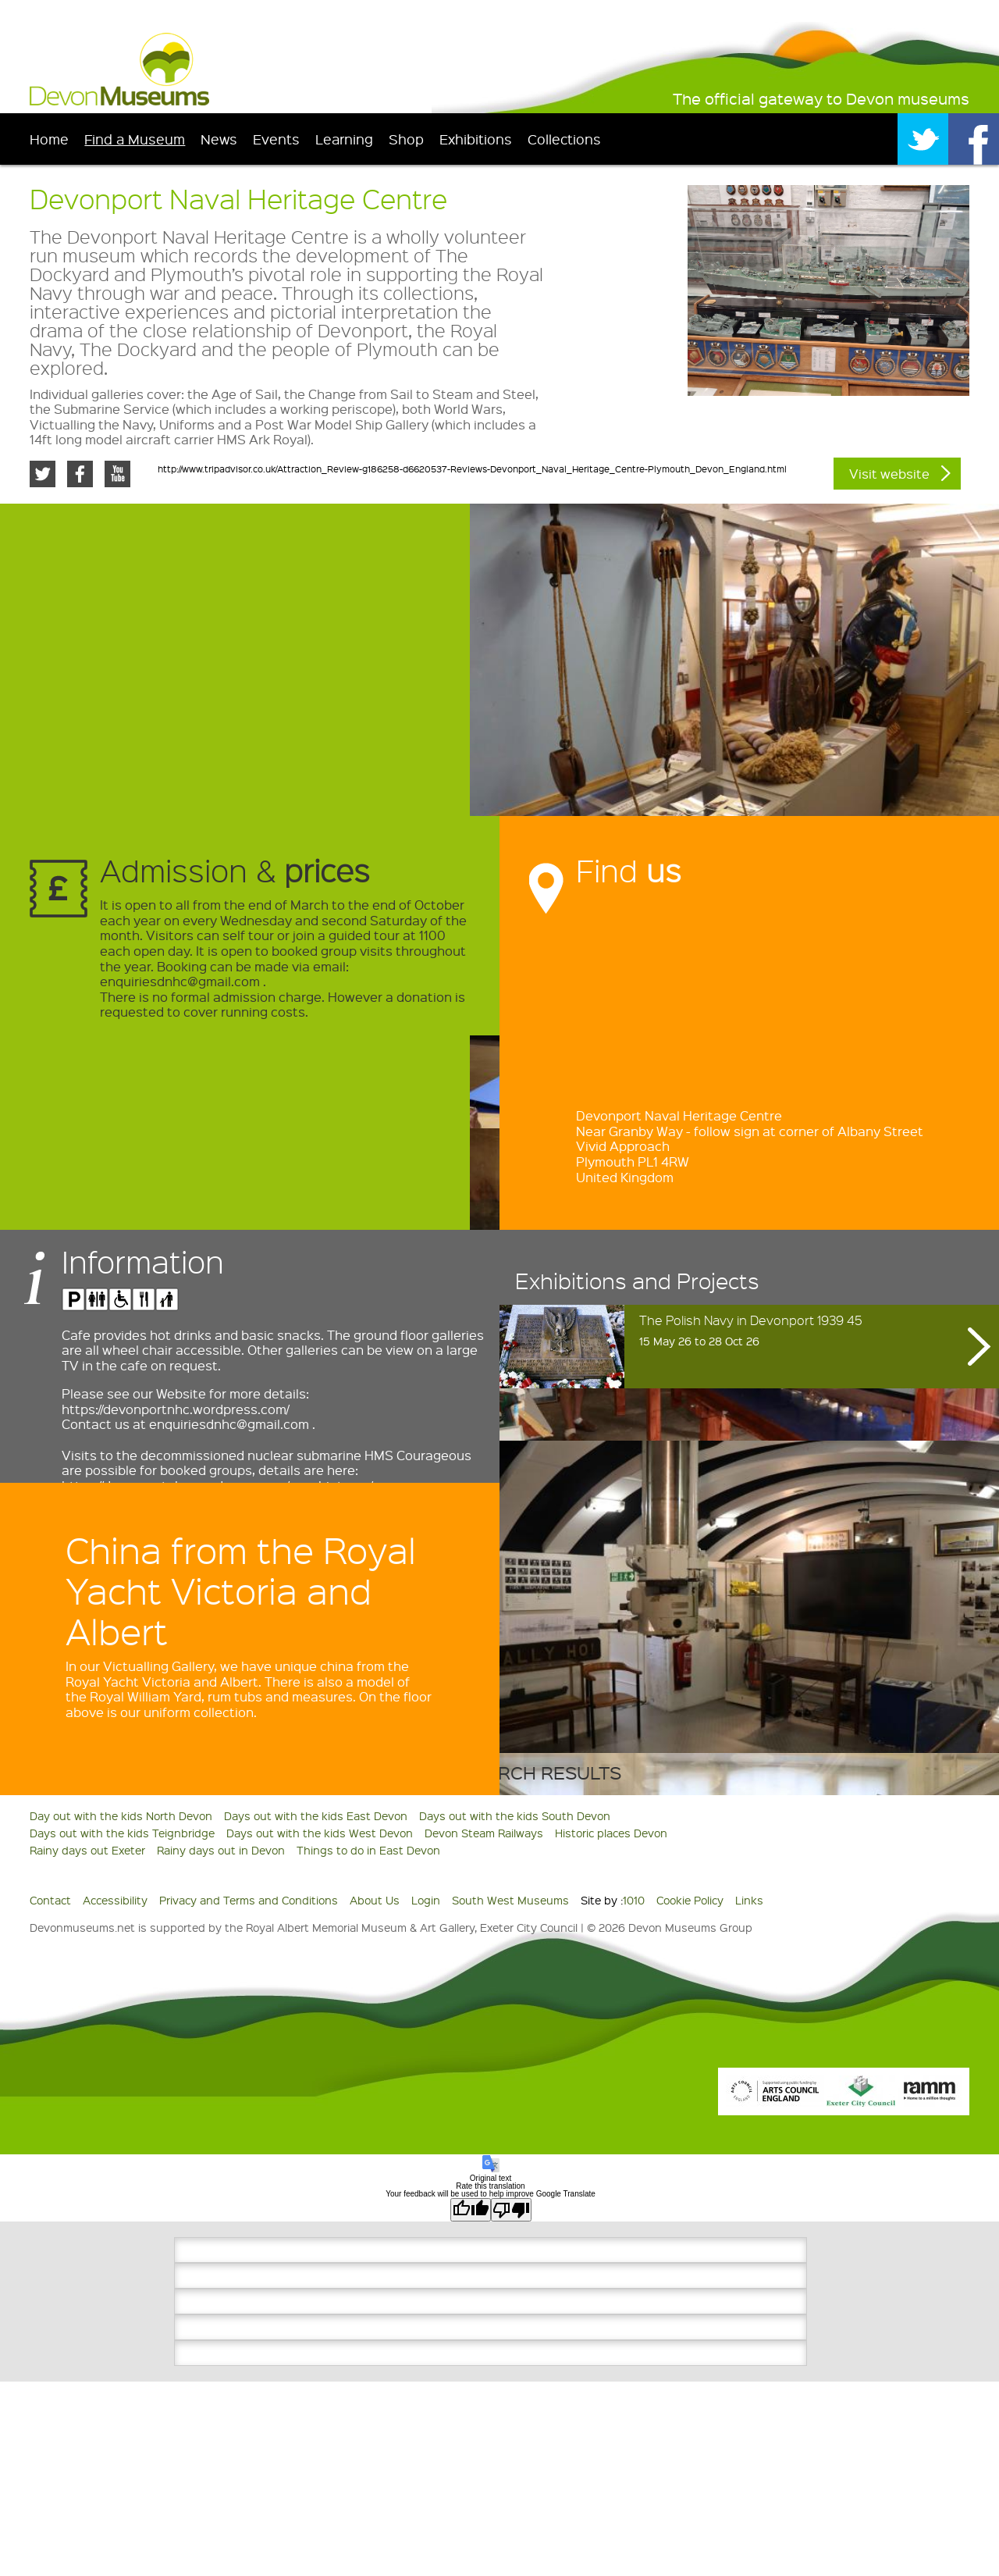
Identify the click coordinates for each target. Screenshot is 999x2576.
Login (425, 1900)
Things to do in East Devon (368, 1850)
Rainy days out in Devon (221, 1850)
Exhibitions (475, 139)
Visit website (889, 473)
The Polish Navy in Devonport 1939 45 (750, 1320)
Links (749, 1900)
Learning (344, 139)
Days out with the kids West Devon (319, 1833)
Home (49, 139)
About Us (375, 1900)
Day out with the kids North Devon (121, 1815)
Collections (564, 139)
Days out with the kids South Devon (514, 1815)
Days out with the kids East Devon (315, 1815)
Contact (50, 1900)
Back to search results (500, 1772)
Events (276, 139)
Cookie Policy (689, 1900)
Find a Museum (134, 139)
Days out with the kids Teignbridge (122, 1833)
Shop (406, 139)
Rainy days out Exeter (87, 1850)
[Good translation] (470, 2209)
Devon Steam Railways (484, 1833)
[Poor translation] (511, 2209)
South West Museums (510, 1900)
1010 (634, 1900)
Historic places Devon (611, 1833)
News (219, 139)
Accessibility (115, 1900)
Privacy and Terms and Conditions (248, 1900)
